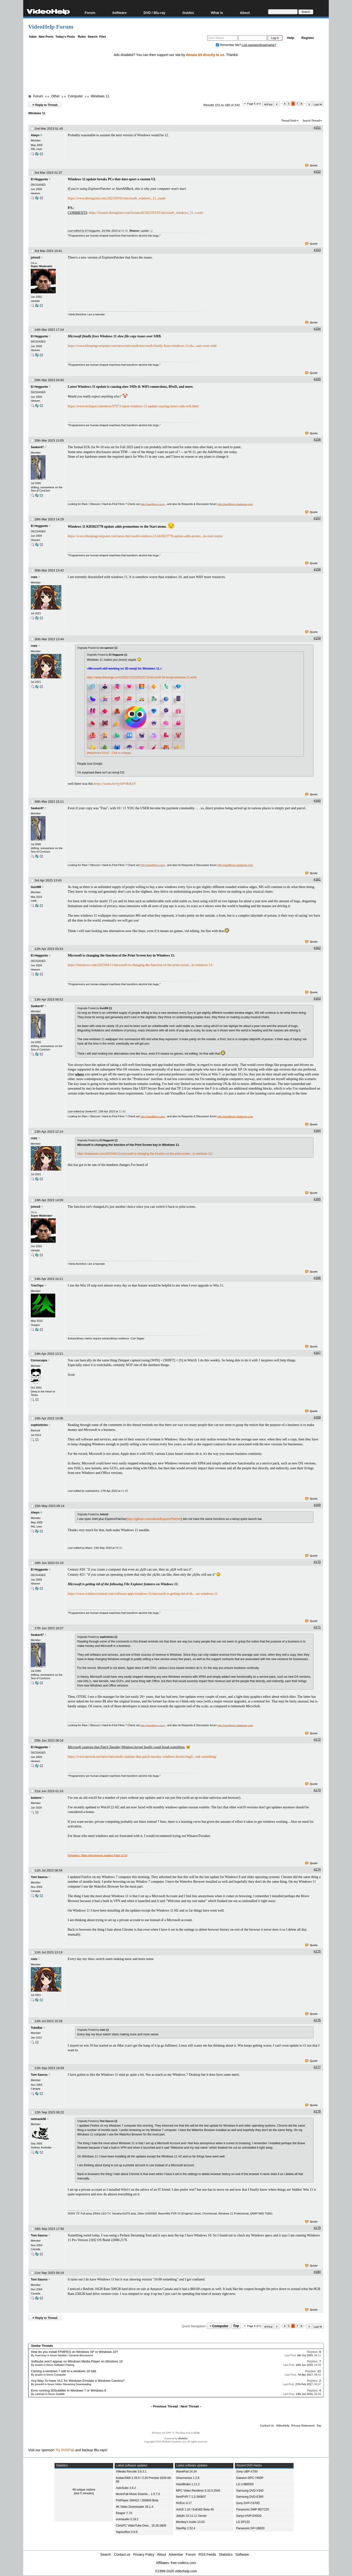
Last (318, 104)
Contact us (122, 2554)
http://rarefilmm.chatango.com (235, 503)
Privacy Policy (143, 2554)
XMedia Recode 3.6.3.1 (131, 2471)
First (268, 104)
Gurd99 (36, 887)
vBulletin (182, 2438)
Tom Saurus (39, 1877)
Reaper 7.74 (124, 2513)
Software (119, 12)
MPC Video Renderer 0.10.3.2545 (198, 2490)
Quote (312, 166)
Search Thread (311, 120)
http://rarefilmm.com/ (152, 503)
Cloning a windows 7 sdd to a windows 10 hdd (63, 2371)
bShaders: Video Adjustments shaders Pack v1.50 (97, 1855)
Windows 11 (100, 96)
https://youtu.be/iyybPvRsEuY (115, 784)
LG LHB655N (244, 2484)
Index (33, 36)
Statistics (226, 2554)
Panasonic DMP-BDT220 (252, 2509)
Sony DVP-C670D (248, 2503)
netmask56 (38, 2119)
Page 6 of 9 (254, 103)
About (245, 12)
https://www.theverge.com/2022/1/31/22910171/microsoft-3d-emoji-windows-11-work (142, 677)
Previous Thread (165, 2406)
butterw (36, 1798)
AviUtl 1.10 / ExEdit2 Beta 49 (195, 2509)
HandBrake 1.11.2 (188, 2484)
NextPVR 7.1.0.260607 (191, 2496)
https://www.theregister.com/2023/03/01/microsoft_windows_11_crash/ (117, 198)
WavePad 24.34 (186, 2471)
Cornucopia (39, 1360)
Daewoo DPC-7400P (249, 2478)
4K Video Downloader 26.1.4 (134, 2506)
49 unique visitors (83, 2489)
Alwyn (35, 135)
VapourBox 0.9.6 (127, 2532)
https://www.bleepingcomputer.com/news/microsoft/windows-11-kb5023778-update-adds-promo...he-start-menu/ (145, 536)
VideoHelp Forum (50, 26)
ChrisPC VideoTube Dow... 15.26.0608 (141, 2525)
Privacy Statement (303, 2425)
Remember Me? (229, 45)
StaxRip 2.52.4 (185, 2528)
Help (290, 38)
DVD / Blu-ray (154, 12)
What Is (217, 12)
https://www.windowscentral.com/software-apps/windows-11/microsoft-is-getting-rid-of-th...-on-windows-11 (143, 1594)
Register (307, 38)
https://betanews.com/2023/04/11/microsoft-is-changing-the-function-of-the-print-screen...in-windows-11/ (140, 965)
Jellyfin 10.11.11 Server (191, 2516)
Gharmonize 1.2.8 (187, 2478)
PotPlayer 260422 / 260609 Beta (137, 2500)
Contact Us (267, 2425)
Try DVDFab (64, 2450)
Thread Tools (289, 120)
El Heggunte (39, 179)
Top (236, 2326)
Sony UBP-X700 (246, 2471)
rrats (34, 577)
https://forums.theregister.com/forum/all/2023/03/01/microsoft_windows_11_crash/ (146, 213)
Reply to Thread (44, 105)
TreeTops (37, 1285)
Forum (90, 12)
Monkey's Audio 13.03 (190, 2522)
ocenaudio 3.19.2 (127, 2519)
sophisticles (39, 1425)
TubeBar (37, 2027)
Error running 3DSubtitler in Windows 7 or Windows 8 (68, 2390)
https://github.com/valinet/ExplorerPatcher (154, 1519)
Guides (188, 12)
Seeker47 (37, 447)
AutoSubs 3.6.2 (126, 2488)
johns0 (35, 257)
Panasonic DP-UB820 (250, 2528)
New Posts (46, 36)
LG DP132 (243, 2522)
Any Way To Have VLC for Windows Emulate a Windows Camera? (77, 2380)
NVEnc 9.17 (184, 2503)
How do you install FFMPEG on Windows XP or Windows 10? (74, 2352)
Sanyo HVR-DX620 (248, 2516)
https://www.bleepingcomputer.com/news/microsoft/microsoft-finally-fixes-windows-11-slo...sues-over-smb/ (142, 346)
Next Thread (190, 2406)
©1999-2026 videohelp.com (176, 2571)
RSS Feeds (207, 2554)
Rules (82, 36)
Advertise (176, 2554)
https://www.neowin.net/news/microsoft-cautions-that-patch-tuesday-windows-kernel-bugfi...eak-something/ (142, 1756)
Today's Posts (65, 36)
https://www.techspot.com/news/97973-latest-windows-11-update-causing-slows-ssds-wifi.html (133, 406)
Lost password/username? (259, 45)
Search (93, 36)
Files (102, 36)
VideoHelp (282, 2425)
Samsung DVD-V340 (249, 2490)
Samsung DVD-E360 (249, 2496)
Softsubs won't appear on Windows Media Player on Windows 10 (77, 2361)
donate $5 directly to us (205, 55)
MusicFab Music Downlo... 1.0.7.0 (138, 2494)
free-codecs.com (183, 2563)
